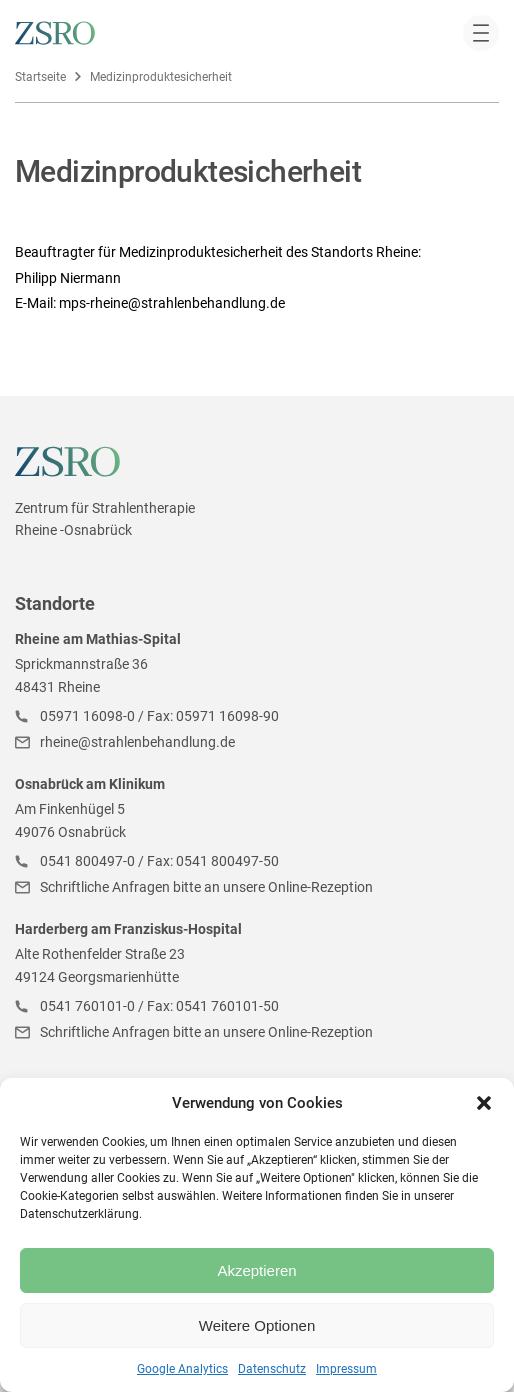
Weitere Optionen (257, 1325)
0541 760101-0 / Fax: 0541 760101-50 (159, 1006)
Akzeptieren (256, 1270)
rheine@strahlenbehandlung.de (137, 742)
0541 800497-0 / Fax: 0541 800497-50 (159, 861)
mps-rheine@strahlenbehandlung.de (172, 303)
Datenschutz (272, 1369)
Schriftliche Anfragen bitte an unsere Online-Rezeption (206, 887)
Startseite (40, 77)
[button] (484, 1103)
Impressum (346, 1369)
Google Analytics (182, 1369)
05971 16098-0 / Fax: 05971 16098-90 (159, 716)
